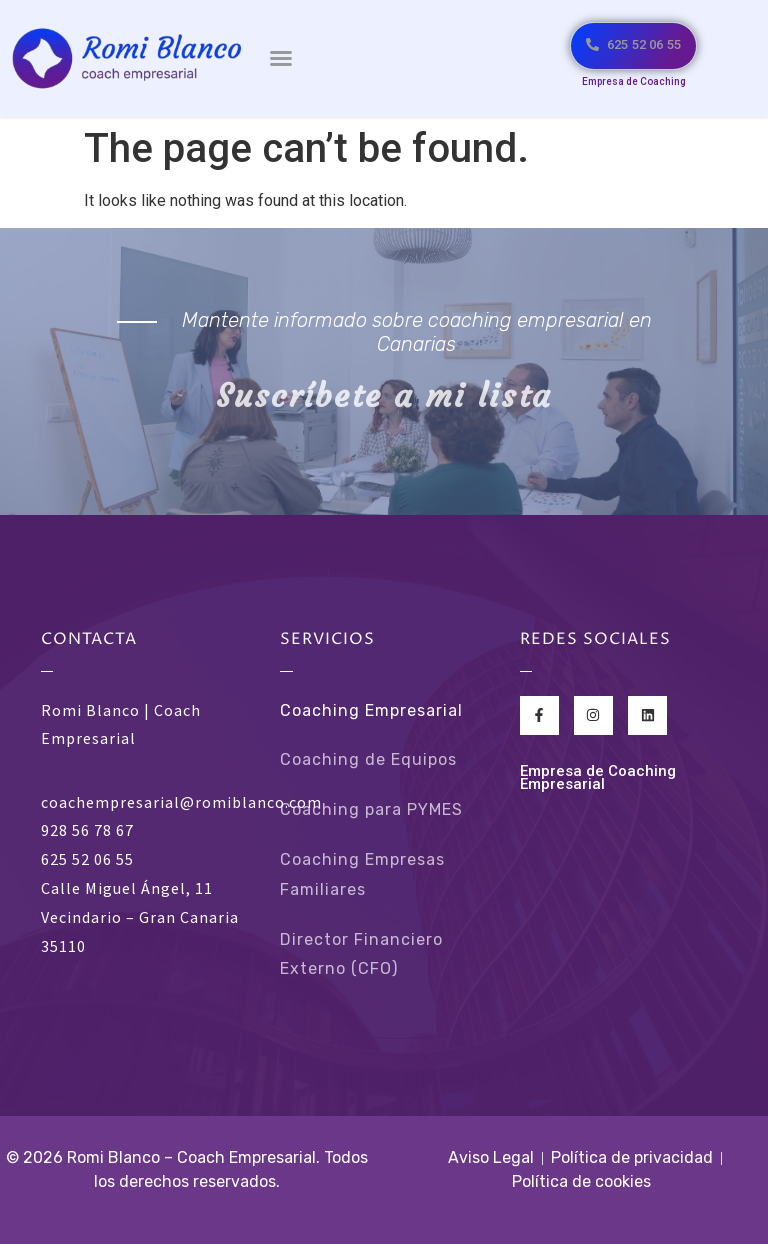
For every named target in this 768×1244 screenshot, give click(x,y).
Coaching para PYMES (371, 809)
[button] (281, 58)
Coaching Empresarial (371, 710)
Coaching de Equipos (368, 759)
